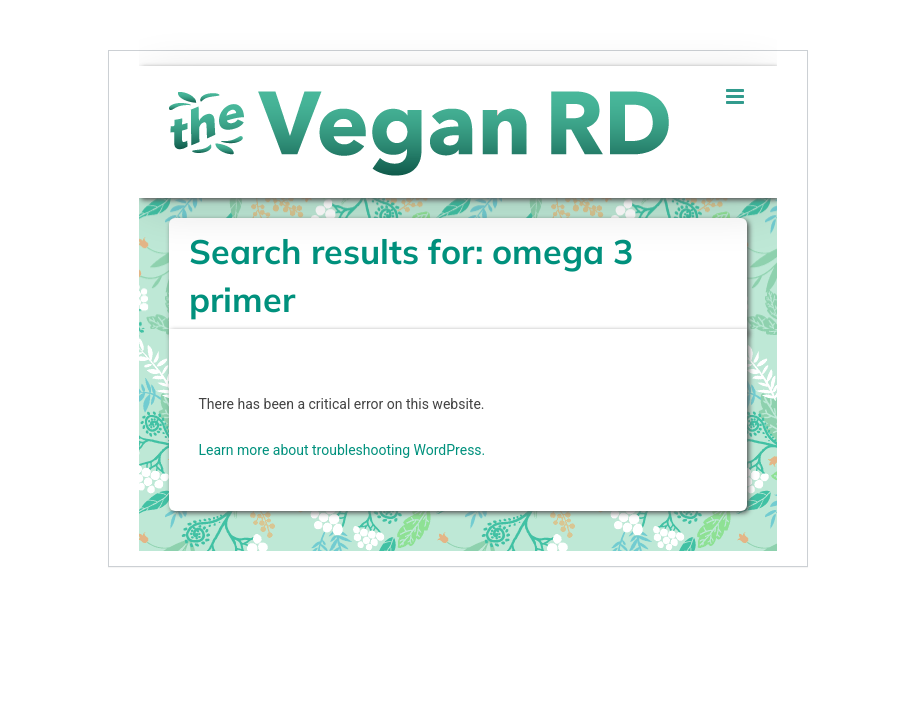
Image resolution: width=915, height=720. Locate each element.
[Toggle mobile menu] (736, 96)
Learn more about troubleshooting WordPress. (342, 450)
